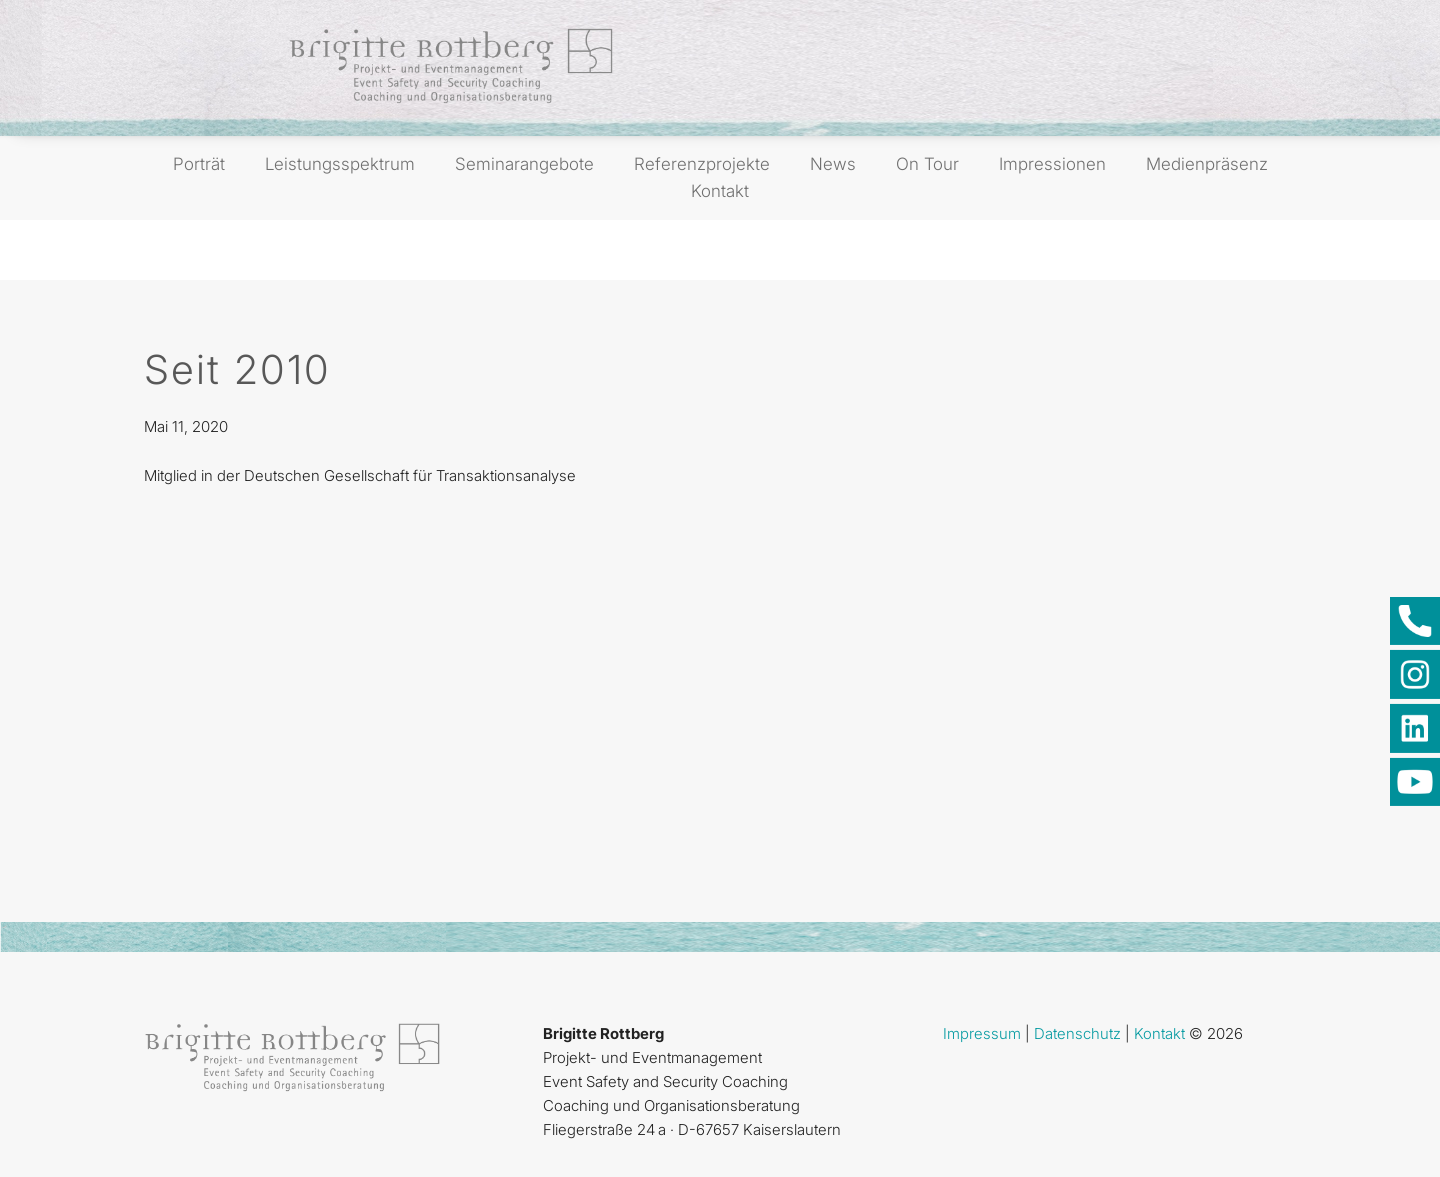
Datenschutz (1077, 1033)
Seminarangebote (524, 164)
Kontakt (720, 191)
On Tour (927, 164)
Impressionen (1052, 164)
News (833, 164)
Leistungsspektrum (340, 164)
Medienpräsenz (1207, 164)
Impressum (982, 1033)
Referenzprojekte (702, 164)
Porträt (199, 164)
